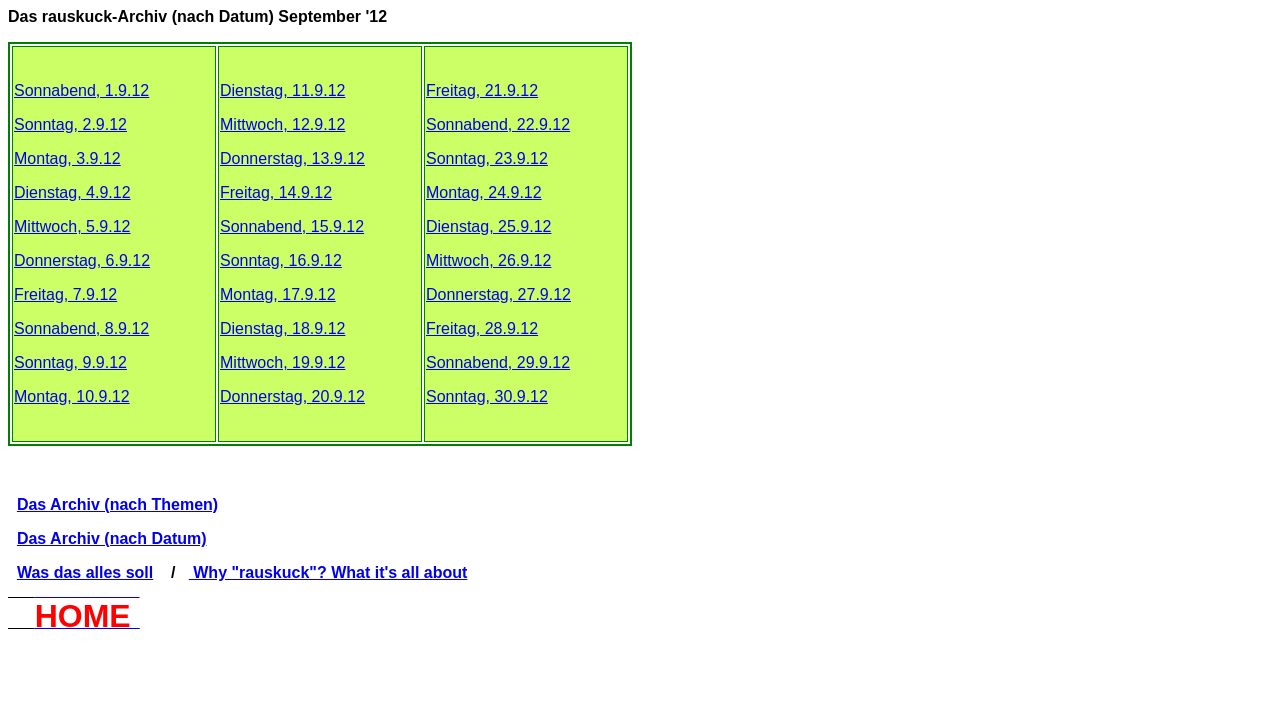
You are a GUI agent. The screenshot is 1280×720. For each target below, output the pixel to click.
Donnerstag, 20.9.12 (292, 396)
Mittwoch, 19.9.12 (282, 362)
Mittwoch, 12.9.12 (282, 124)
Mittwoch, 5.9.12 (72, 226)
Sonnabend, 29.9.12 (498, 362)
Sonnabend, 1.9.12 (81, 90)
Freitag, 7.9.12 (65, 294)
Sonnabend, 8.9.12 (81, 328)
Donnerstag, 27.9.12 (498, 294)
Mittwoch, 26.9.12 (488, 260)
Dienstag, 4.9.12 (72, 192)
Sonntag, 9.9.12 (70, 362)
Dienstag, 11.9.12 (282, 90)
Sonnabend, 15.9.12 (292, 226)
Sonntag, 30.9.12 (487, 396)
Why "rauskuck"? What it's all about (328, 572)
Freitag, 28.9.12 (482, 328)
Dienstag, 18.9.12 (282, 328)
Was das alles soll (85, 572)
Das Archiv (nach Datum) (112, 538)
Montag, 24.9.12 (484, 192)
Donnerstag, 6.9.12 (82, 260)
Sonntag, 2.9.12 (70, 124)
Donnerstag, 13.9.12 (292, 158)
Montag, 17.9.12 (278, 294)
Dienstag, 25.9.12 (488, 226)
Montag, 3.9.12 (67, 158)
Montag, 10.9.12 (72, 396)
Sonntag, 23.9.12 (487, 158)
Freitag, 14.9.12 (276, 192)
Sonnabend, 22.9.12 (498, 124)
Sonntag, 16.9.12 (281, 260)
